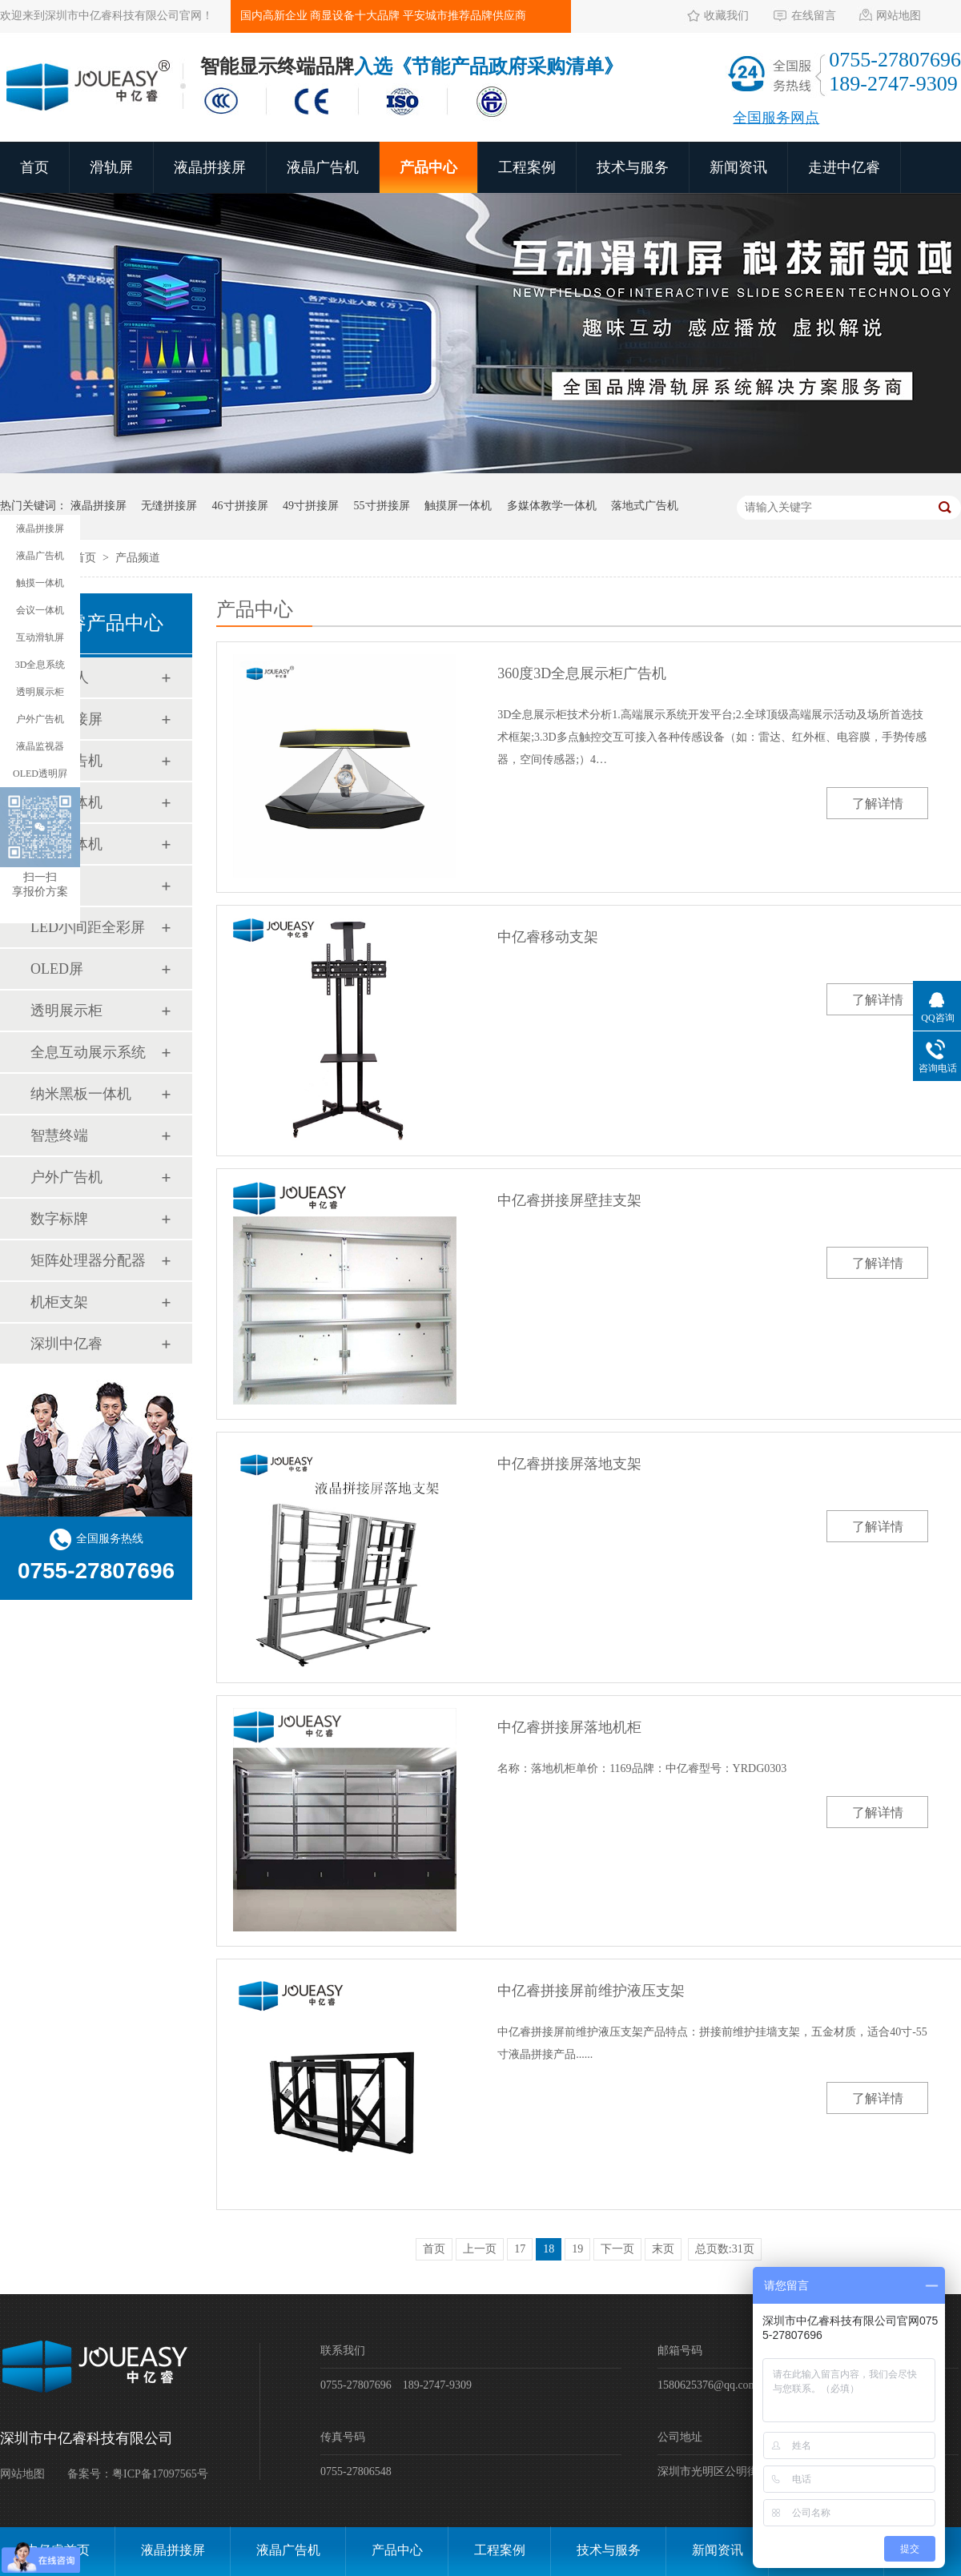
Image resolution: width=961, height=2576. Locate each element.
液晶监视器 (40, 746)
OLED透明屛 (40, 773)
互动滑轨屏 (40, 637)
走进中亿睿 (844, 167)
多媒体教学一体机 (552, 506)
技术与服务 (633, 167)
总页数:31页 (724, 2249)
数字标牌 (59, 1219)
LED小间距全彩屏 (87, 927)
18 (548, 2249)
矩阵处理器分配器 (88, 1260)
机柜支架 (59, 1302)
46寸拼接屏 (240, 506)
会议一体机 (66, 844)
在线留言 (813, 16)
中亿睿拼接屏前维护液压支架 (591, 1991)
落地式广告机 (644, 506)
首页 (34, 167)
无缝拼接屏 (169, 506)
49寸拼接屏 (311, 506)
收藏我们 (726, 16)
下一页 (617, 2249)
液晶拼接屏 (210, 167)
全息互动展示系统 (88, 1052)
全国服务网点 (776, 118)
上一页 (480, 2249)
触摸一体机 (66, 802)
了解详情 (877, 803)
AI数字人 (59, 677)
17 (519, 2249)
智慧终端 (59, 1135)
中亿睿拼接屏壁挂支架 (569, 1200)
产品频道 (137, 558)
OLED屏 (56, 969)
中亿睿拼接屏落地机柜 (569, 1727)
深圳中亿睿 (66, 1344)
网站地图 (898, 16)
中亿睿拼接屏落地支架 (569, 1464)
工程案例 (527, 167)
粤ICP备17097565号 (160, 2474)
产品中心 (428, 167)
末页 (663, 2249)
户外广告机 (66, 1177)
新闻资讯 (738, 167)
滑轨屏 (111, 167)
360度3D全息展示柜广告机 (581, 673)
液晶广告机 (323, 167)
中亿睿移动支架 (547, 937)
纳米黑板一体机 (80, 1094)
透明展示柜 (66, 1011)
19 (577, 2249)
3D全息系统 (40, 664)
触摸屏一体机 (458, 506)
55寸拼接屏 (382, 506)
